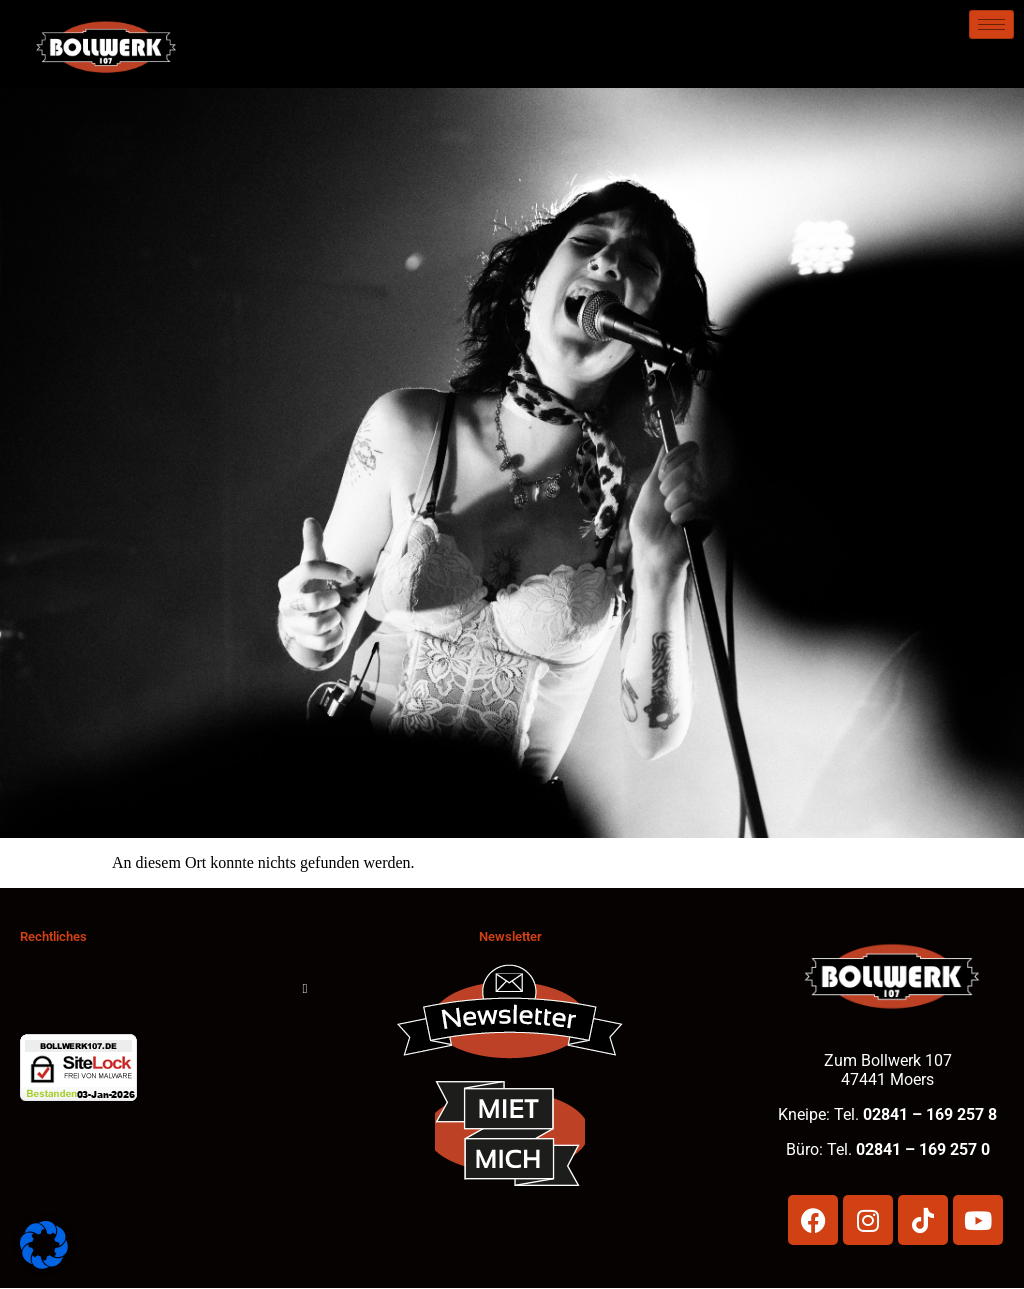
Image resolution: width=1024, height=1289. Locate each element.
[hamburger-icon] (991, 24)
